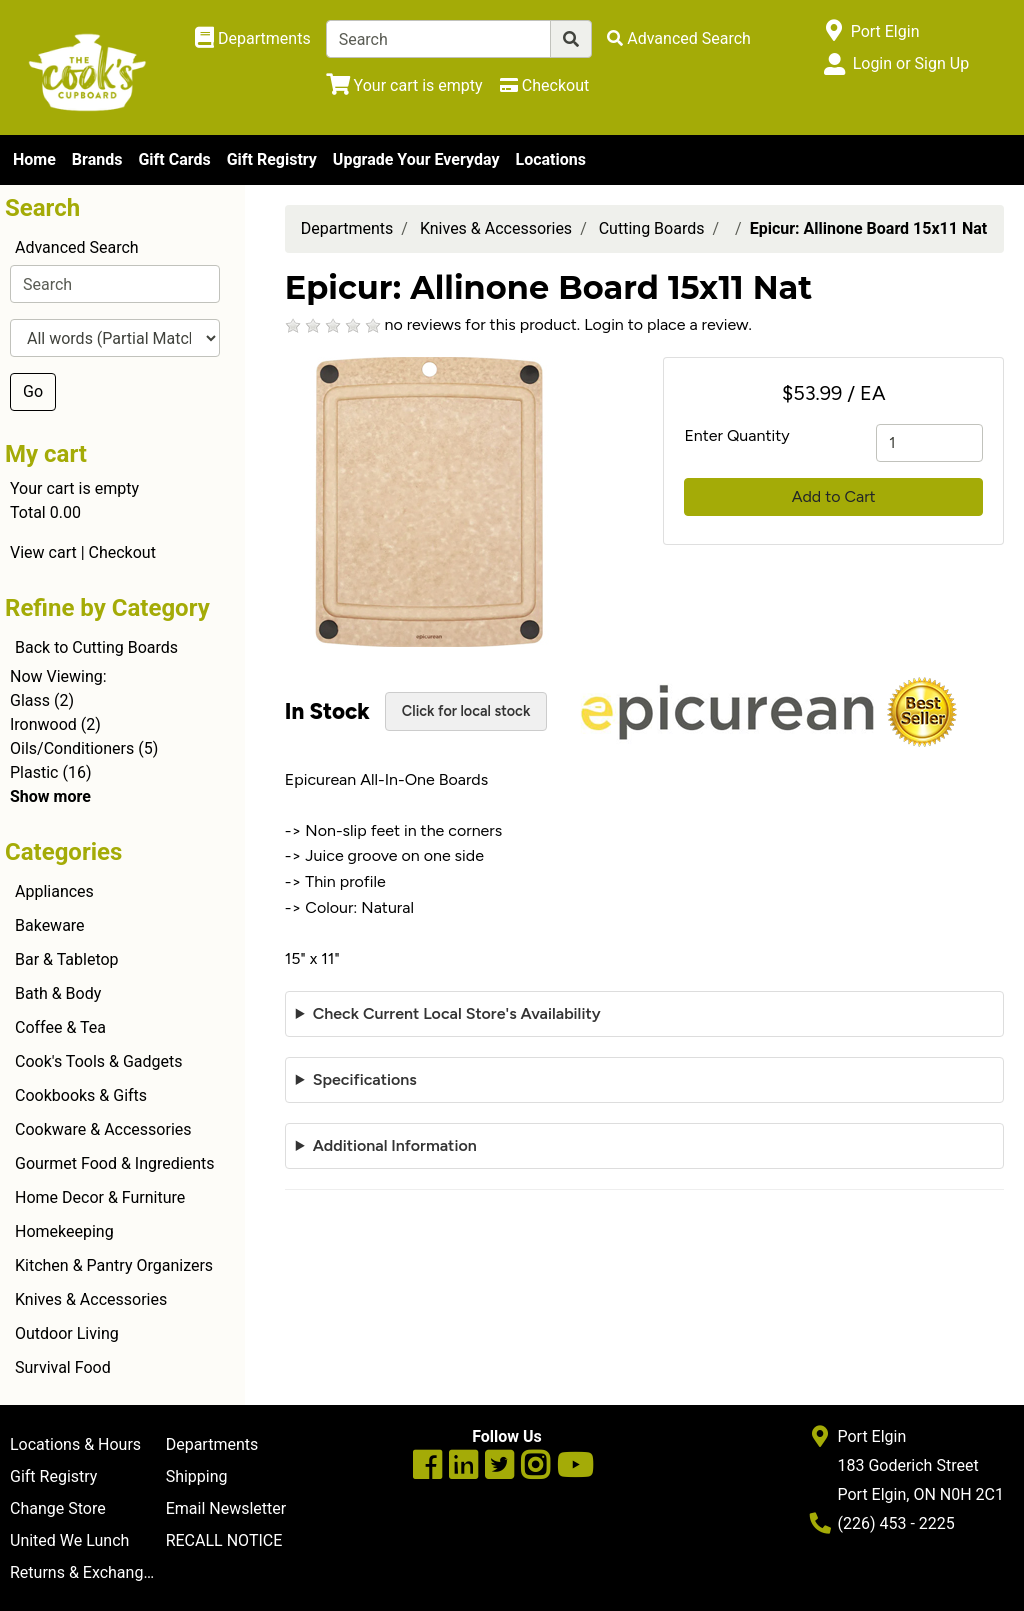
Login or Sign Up (911, 63)
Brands (97, 159)
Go (33, 391)
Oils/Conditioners (72, 748)
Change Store (58, 1508)
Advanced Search (77, 247)
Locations (550, 159)
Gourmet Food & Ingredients (114, 1163)
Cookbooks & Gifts (81, 1095)
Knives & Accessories (91, 1299)
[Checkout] (544, 85)
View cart (43, 552)
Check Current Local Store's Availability (457, 1013)
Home (34, 159)
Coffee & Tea (60, 1027)
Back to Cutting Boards (96, 647)
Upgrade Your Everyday (416, 159)
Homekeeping (64, 1231)
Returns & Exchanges (85, 1572)
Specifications (365, 1079)
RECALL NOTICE (224, 1540)
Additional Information (395, 1145)
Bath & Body (58, 993)
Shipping (197, 1476)
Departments (347, 228)
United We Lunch (69, 1540)
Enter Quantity (736, 435)
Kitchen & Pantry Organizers (114, 1265)
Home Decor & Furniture (100, 1197)
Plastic (34, 772)
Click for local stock (466, 711)
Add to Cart (834, 496)
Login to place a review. (668, 324)
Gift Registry (272, 159)
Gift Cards (174, 159)
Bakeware (50, 925)
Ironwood (43, 724)
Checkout (122, 552)
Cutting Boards (652, 228)
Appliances (54, 891)
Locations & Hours (75, 1444)
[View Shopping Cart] (404, 85)
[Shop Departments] (253, 39)
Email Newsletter (226, 1508)
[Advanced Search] (679, 38)
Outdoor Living (67, 1333)
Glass (30, 700)
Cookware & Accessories (103, 1129)
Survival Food (63, 1367)
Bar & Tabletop (67, 959)
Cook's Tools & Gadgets (99, 1061)
